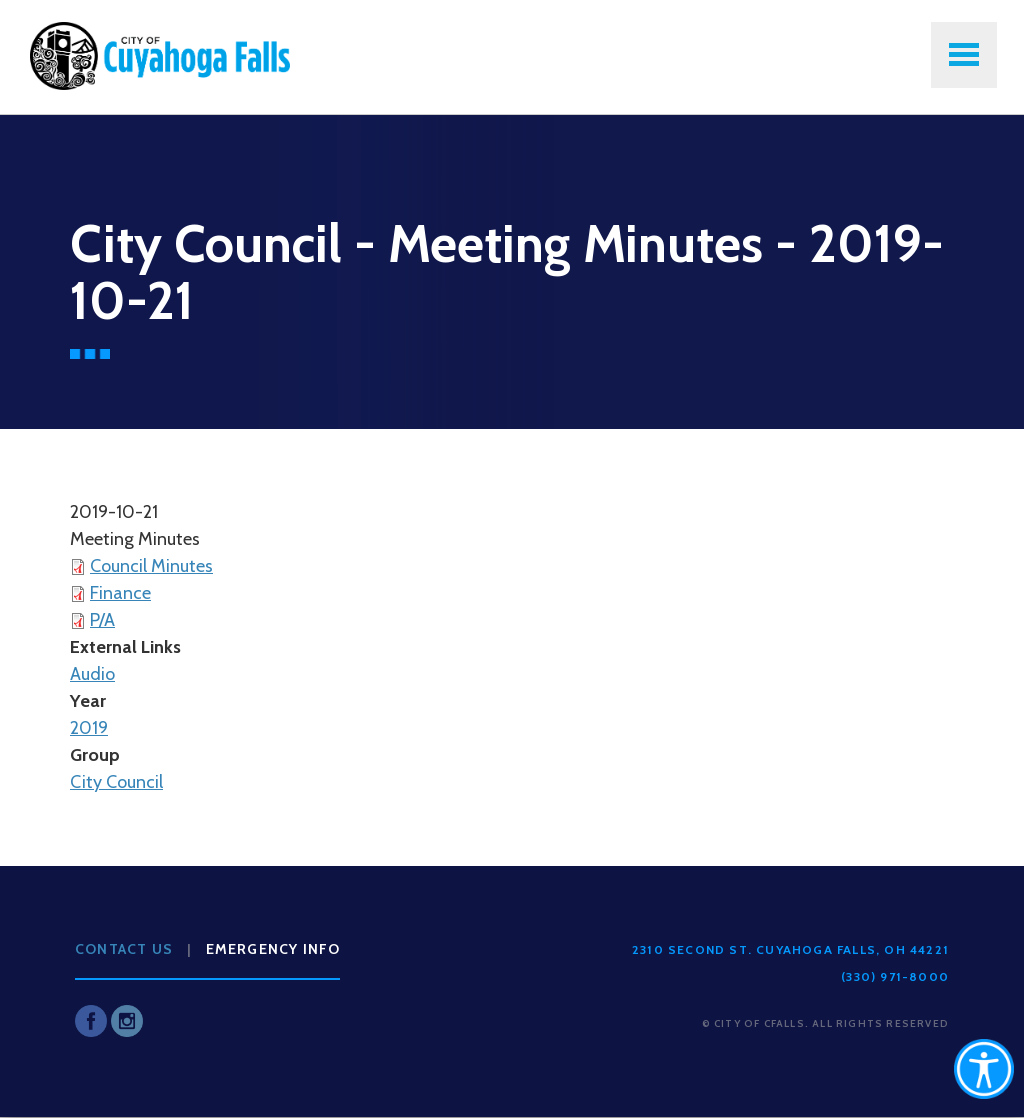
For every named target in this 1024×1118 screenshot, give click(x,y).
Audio (92, 674)
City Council (116, 782)
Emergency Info (273, 949)
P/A (102, 620)
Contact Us (124, 949)
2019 (89, 728)
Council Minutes (151, 566)
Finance (120, 593)
